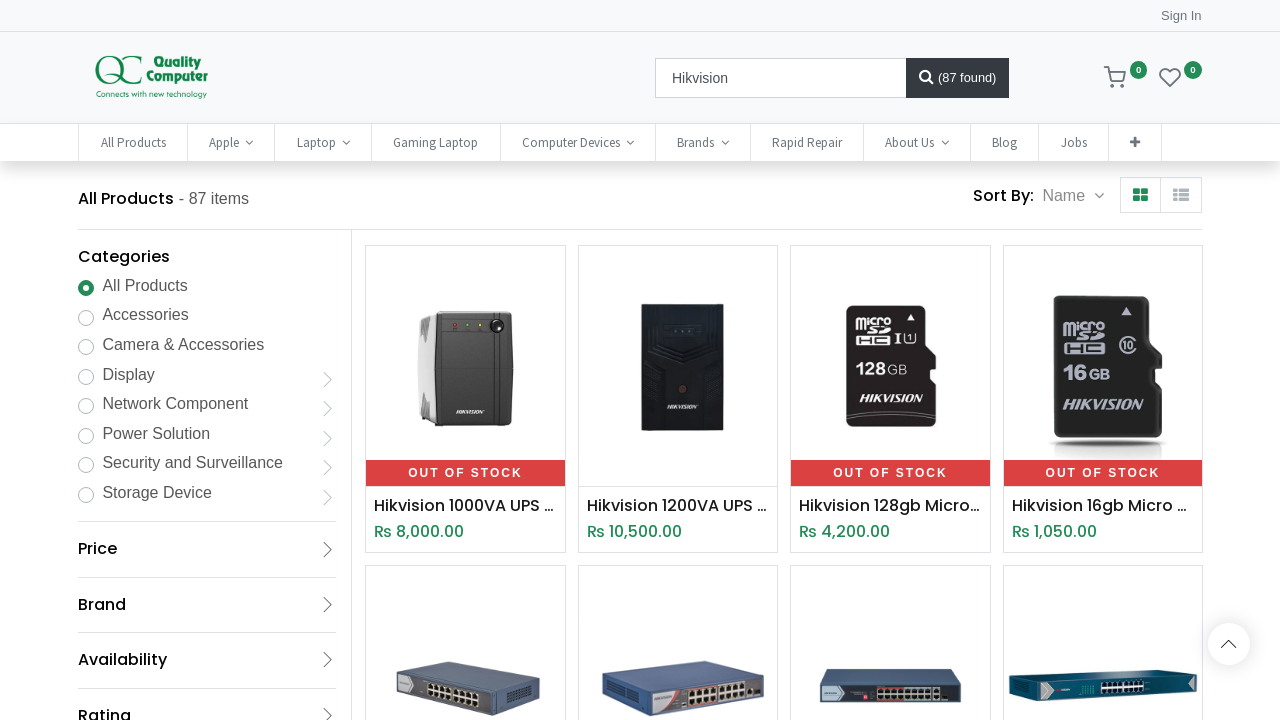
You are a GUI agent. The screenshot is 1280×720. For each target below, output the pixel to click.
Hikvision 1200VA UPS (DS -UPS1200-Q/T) (678, 506)
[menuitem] (132, 142)
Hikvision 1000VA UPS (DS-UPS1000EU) (465, 506)
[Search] (958, 78)
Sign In (1181, 15)
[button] (1135, 142)
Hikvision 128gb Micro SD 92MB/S (890, 506)
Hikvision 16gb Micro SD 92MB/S (1103, 506)
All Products (144, 285)
